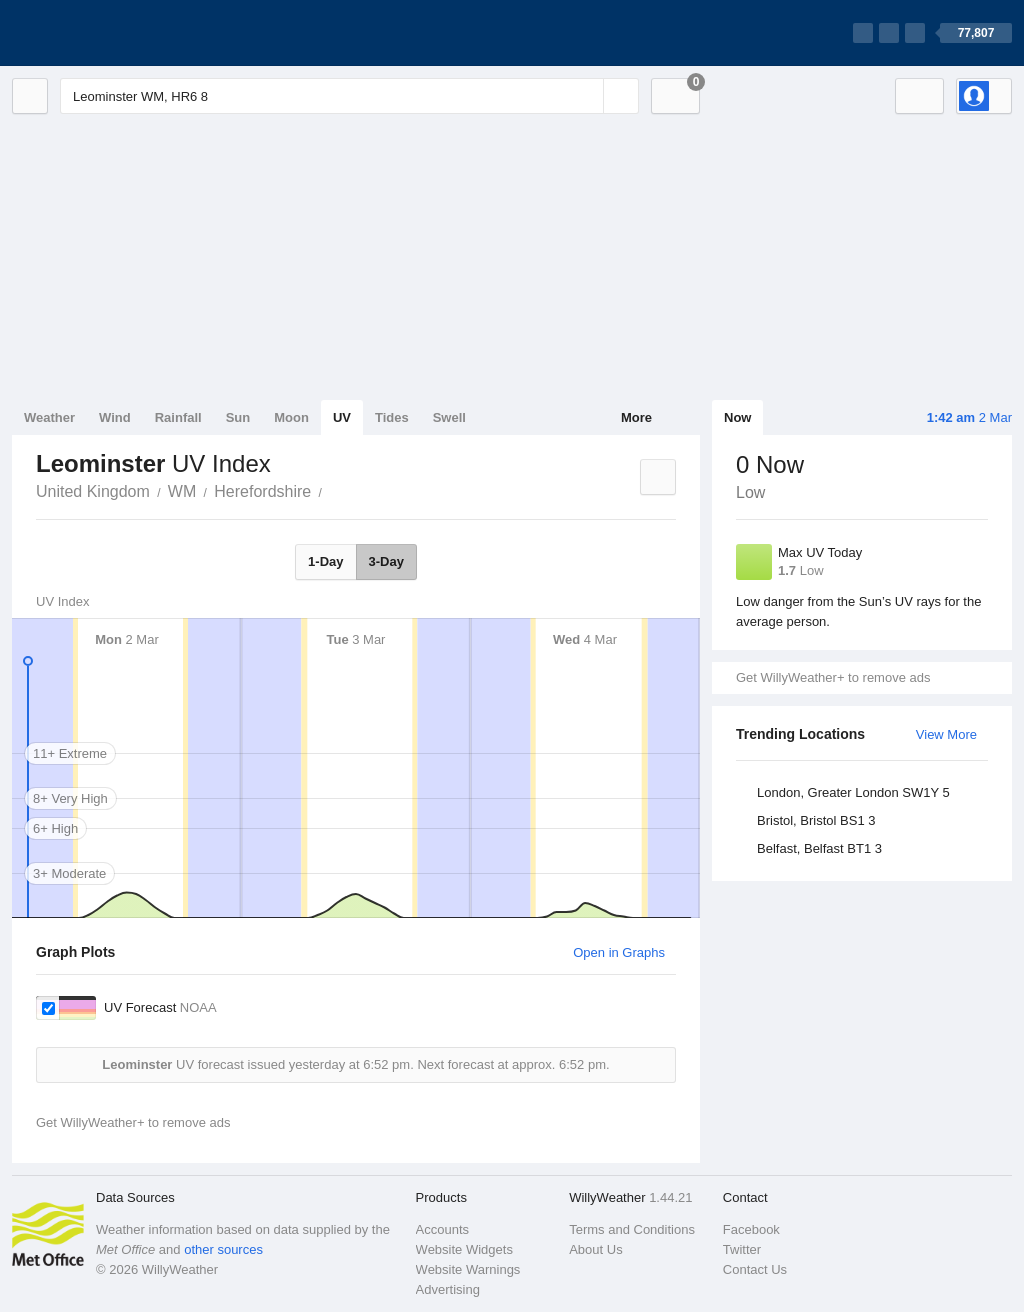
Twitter (742, 1249)
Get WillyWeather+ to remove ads (833, 677)
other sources (223, 1249)
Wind (115, 417)
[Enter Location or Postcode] (349, 96)
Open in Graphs (619, 952)
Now (737, 417)
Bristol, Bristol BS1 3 (816, 820)
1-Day (325, 561)
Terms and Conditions (632, 1229)
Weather (49, 417)
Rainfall (178, 417)
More (636, 417)
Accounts (442, 1229)
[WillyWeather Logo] (106, 33)
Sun (238, 417)
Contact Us (755, 1269)
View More (946, 734)
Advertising (448, 1289)
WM (182, 491)
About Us (595, 1249)
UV (342, 417)
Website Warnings (468, 1269)
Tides (392, 417)
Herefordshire (262, 491)
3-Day (386, 561)
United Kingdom (93, 491)
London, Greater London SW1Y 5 (853, 792)
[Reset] (586, 96)
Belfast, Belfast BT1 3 (819, 848)
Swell (449, 417)
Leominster (333, 490)
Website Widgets (464, 1249)
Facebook (751, 1229)
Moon (291, 417)
